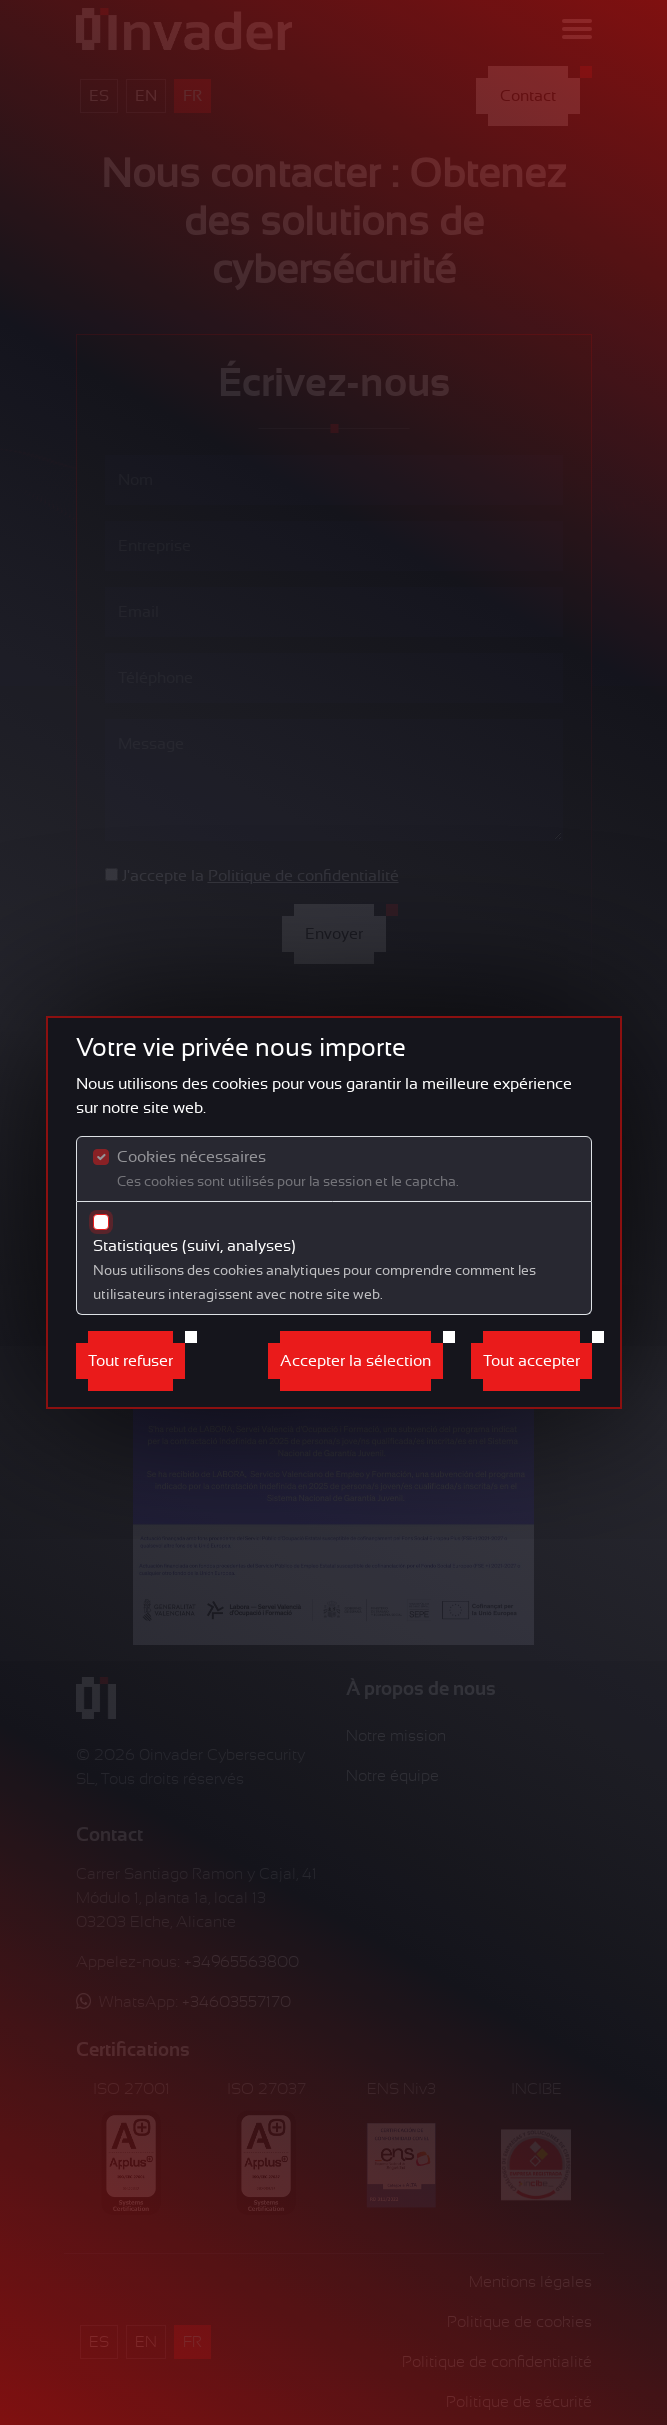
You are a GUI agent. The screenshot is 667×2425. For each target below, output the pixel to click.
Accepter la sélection (355, 1361)
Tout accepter (531, 1361)
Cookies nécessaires (288, 1168)
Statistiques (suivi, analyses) (314, 1269)
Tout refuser (130, 1361)
